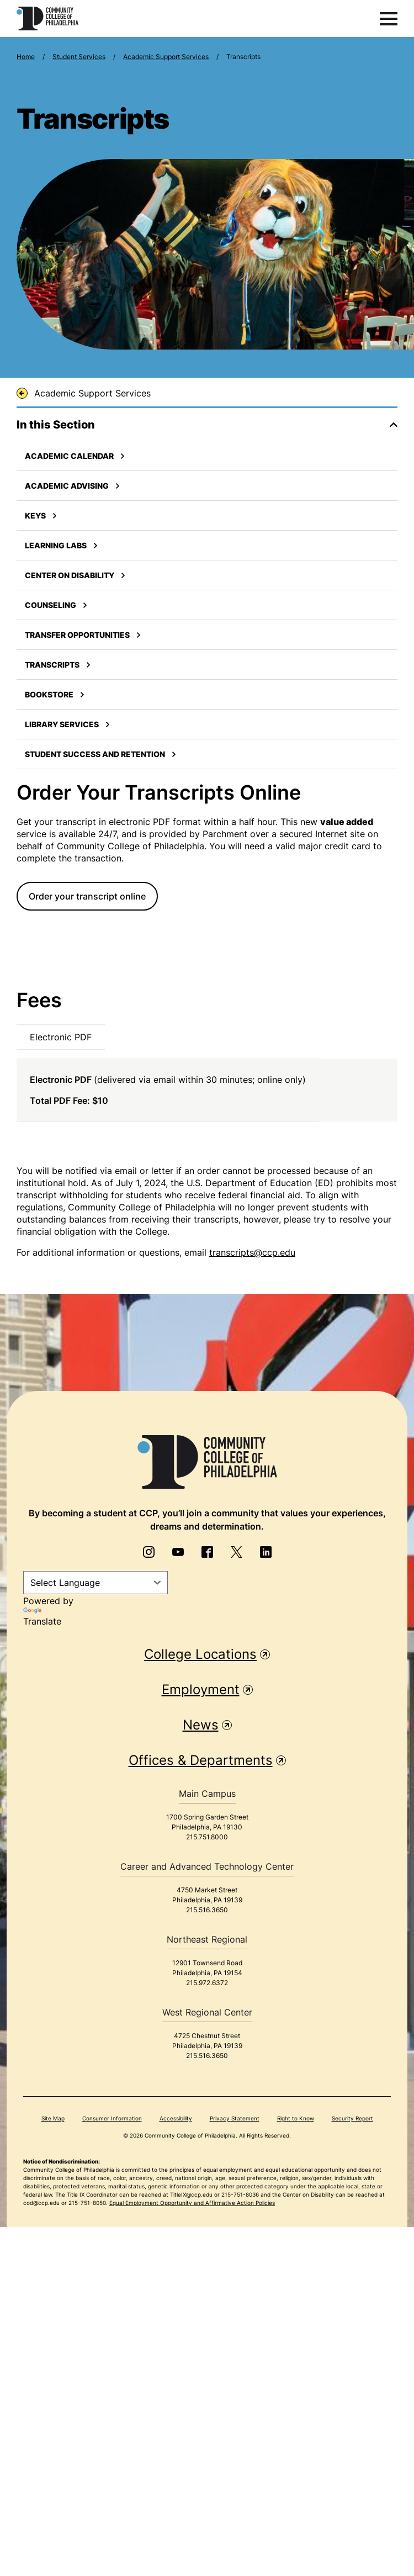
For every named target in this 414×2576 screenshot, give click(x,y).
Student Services (78, 56)
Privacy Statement (234, 2118)
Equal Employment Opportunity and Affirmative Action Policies (192, 2202)
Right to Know (295, 2118)
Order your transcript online (87, 896)
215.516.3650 (207, 1910)
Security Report (352, 2118)
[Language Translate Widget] (95, 1582)
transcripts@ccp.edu (252, 1252)
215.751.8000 (207, 1837)
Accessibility (176, 2118)
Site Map (53, 2118)
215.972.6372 (207, 1983)
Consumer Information (112, 2118)
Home (26, 56)
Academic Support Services (166, 56)
